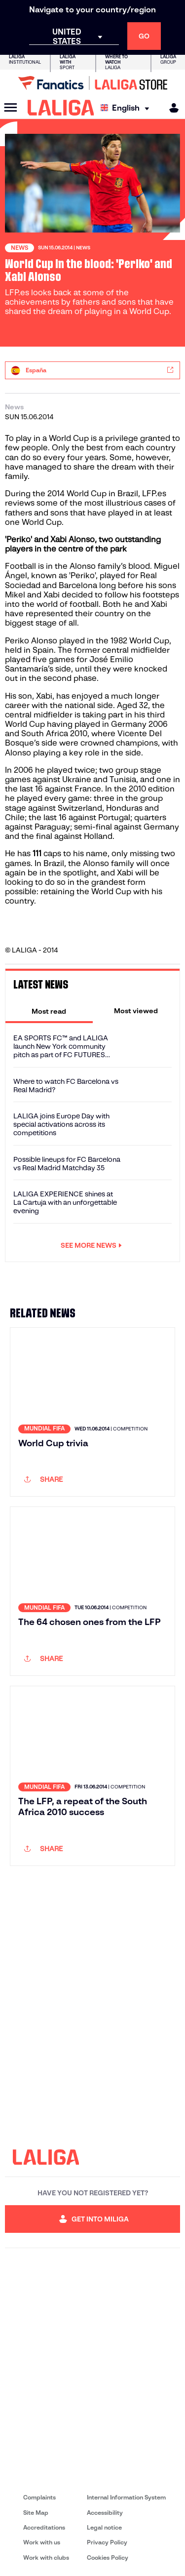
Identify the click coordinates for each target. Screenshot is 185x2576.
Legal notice (104, 2527)
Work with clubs (46, 2557)
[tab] (49, 1010)
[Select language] (127, 108)
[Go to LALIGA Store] (92, 83)
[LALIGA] (61, 108)
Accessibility (105, 2512)
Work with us (41, 2542)
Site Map (35, 2512)
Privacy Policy (107, 2542)
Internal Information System (126, 2497)
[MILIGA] (170, 108)
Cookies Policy (107, 2557)
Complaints (39, 2497)
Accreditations (44, 2527)
